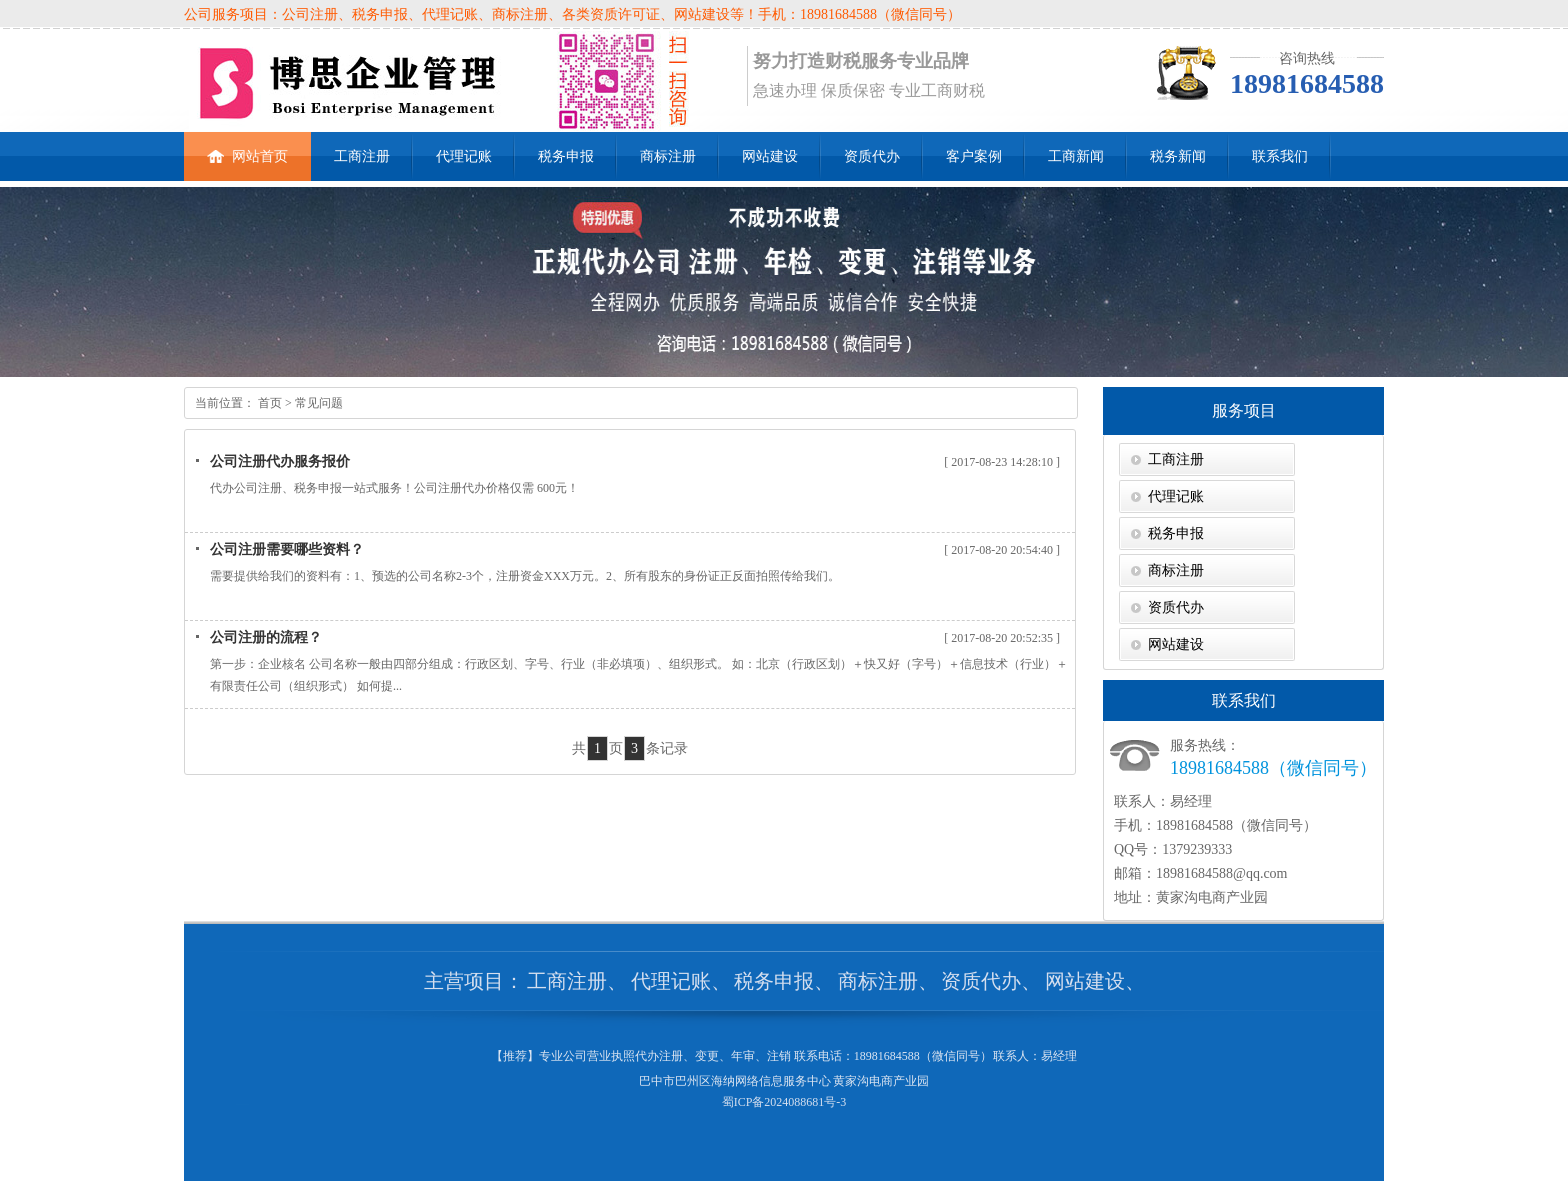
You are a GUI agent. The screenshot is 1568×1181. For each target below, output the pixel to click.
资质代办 (872, 156)
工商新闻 (1076, 156)
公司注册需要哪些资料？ (287, 549)
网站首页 (247, 148)
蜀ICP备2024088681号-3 (784, 1102)
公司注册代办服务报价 (280, 461)
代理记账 (464, 156)
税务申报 (566, 156)
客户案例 (974, 156)
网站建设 (770, 156)
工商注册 (362, 156)
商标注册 (668, 156)
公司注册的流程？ (266, 637)
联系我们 (1280, 156)
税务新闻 (1178, 156)
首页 (268, 403)
